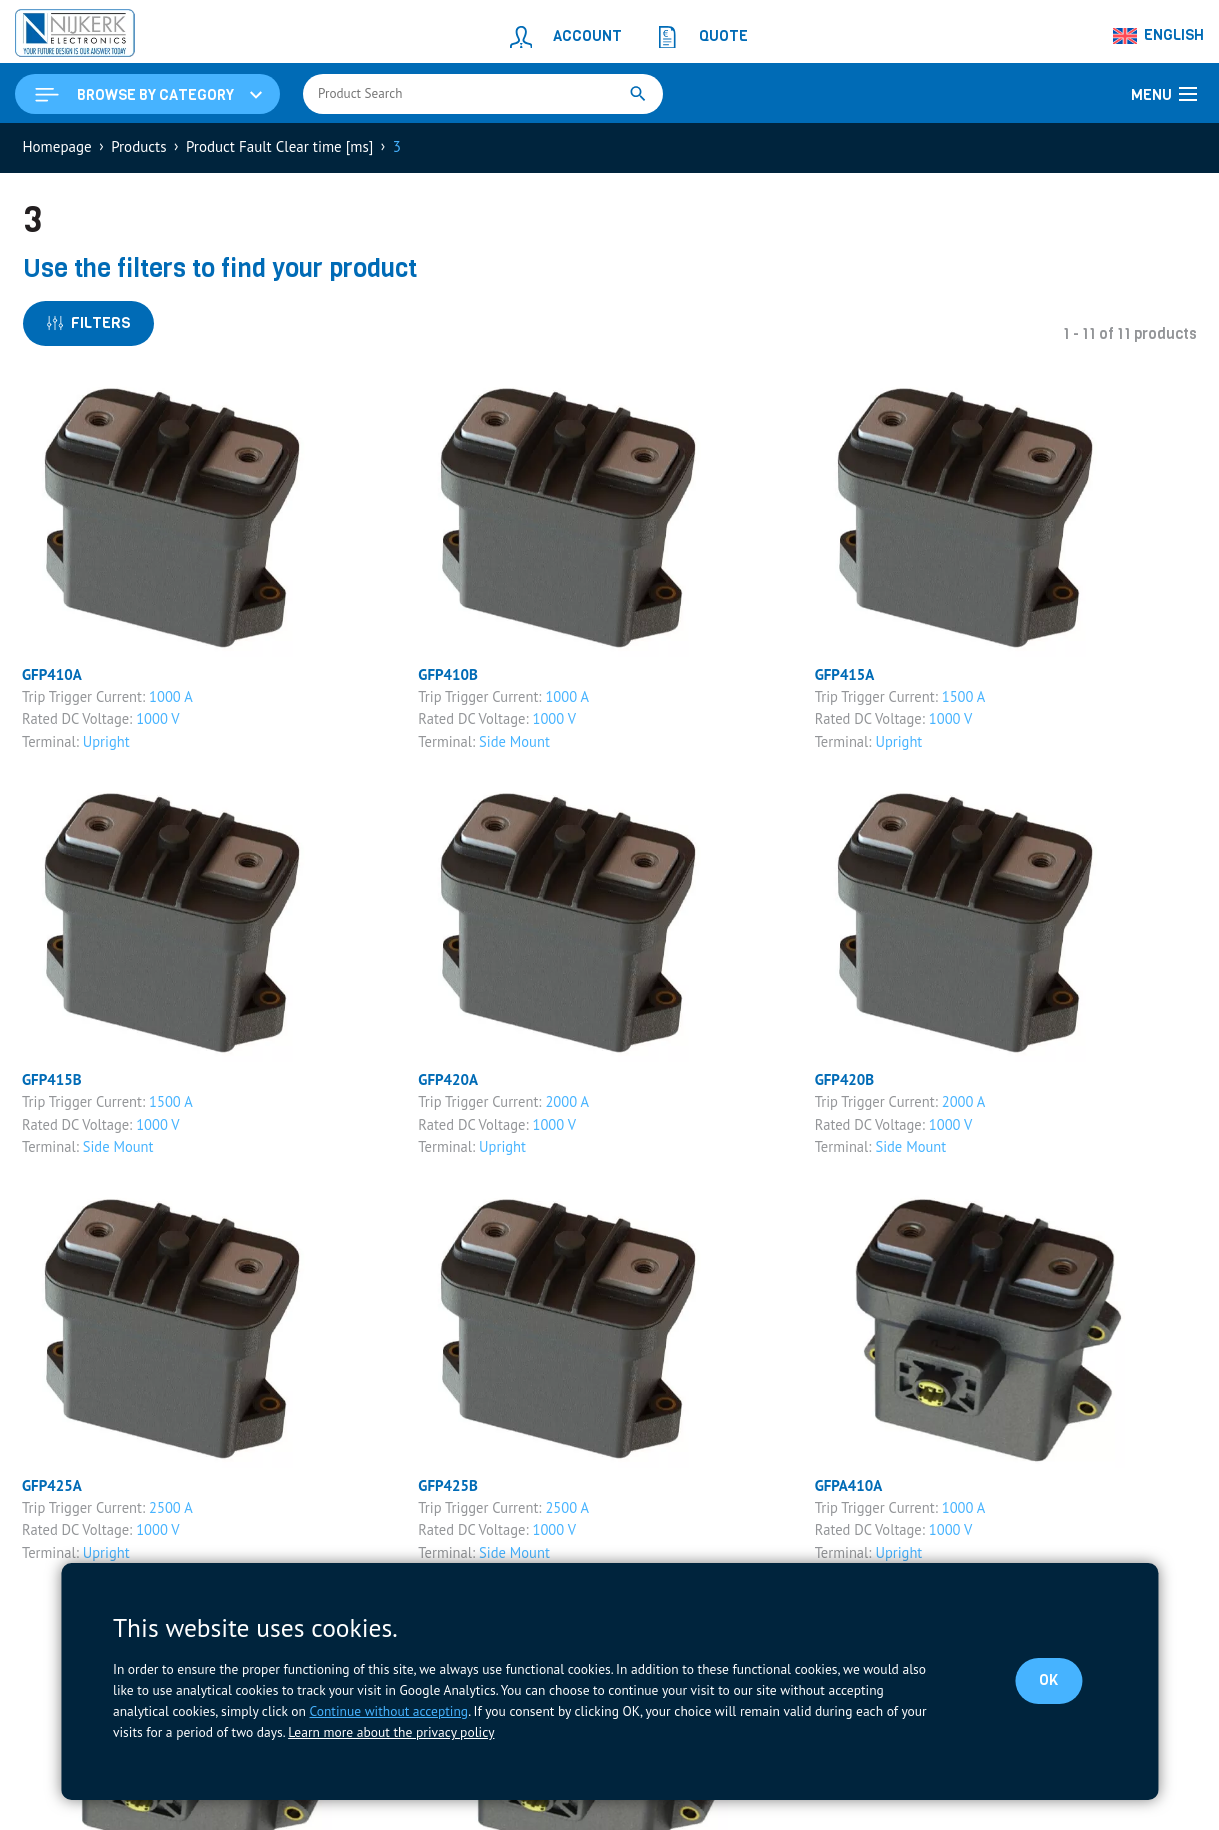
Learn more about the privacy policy (391, 1732)
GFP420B (845, 1079)
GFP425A (52, 1485)
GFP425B (448, 1485)
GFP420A (448, 1079)
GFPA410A (849, 1485)
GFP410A (52, 674)
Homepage (57, 146)
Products (138, 146)
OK (1048, 1680)
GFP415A (845, 674)
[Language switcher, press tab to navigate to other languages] (1159, 36)
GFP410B (448, 674)
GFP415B (52, 1079)
